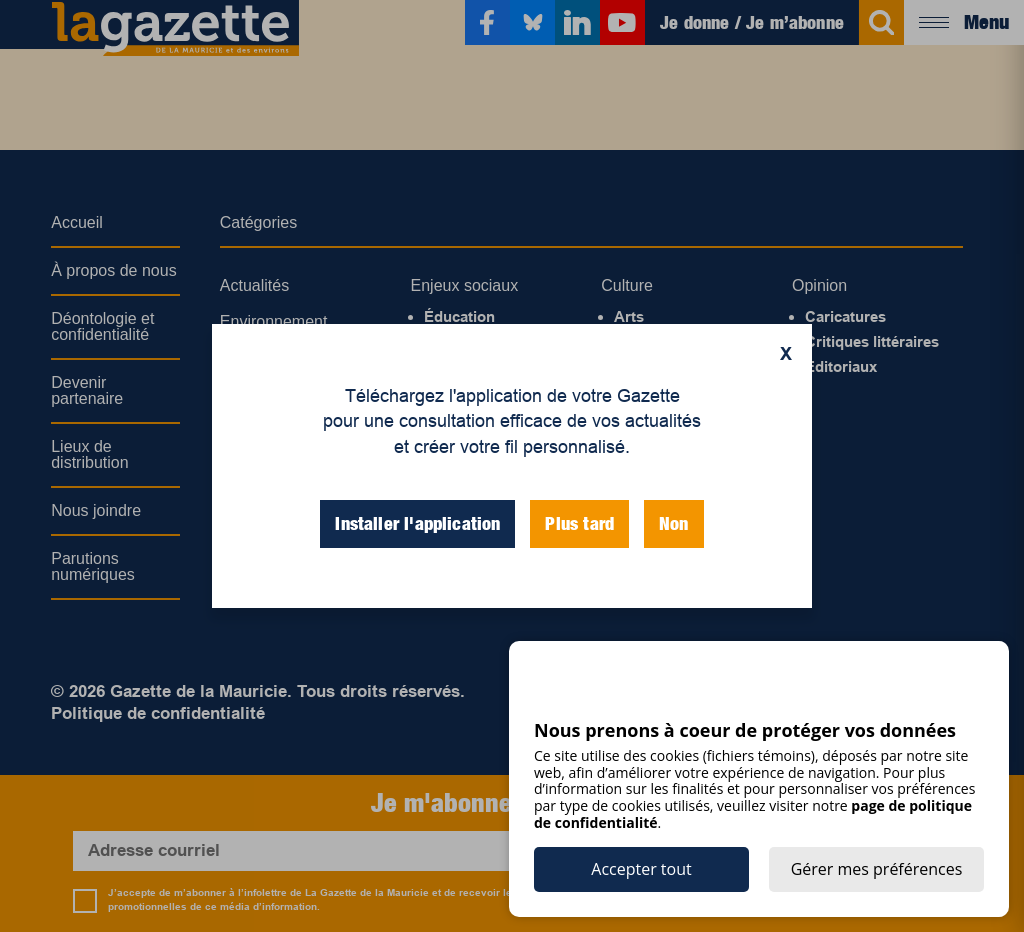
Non (674, 523)
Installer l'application (417, 523)
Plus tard (579, 523)
